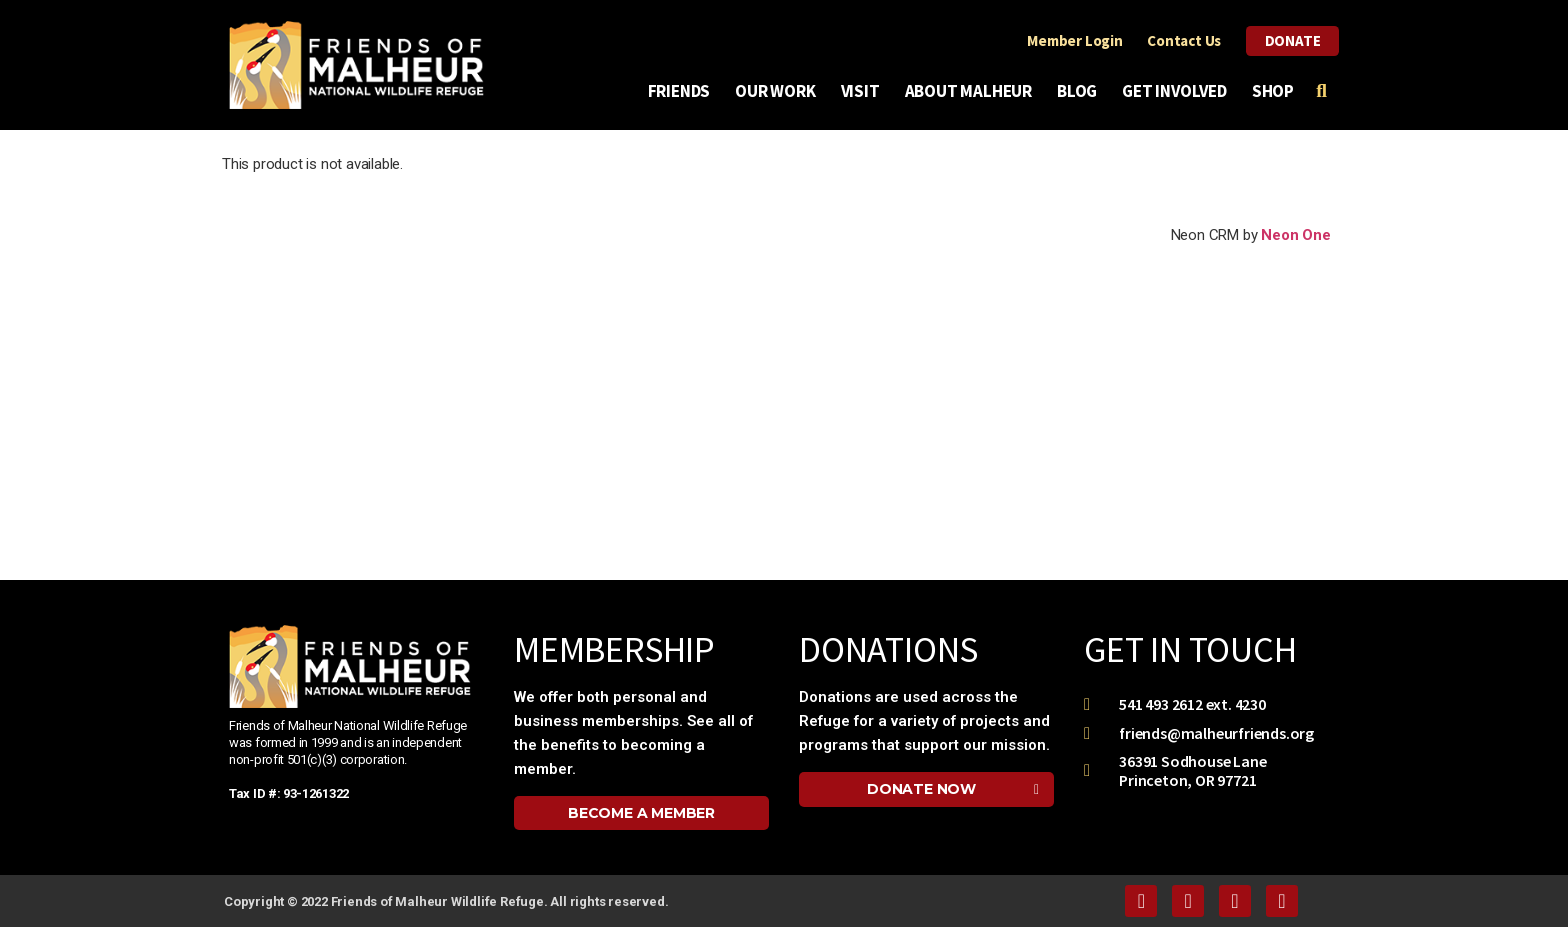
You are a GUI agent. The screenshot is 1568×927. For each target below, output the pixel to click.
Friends (684, 91)
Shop (1273, 91)
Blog (1082, 91)
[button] (641, 813)
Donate (1291, 40)
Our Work (780, 91)
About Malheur (973, 91)
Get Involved (1179, 91)
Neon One (1295, 235)
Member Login (1072, 40)
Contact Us (1181, 40)
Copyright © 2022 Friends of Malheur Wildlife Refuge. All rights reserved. (446, 901)
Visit (865, 91)
